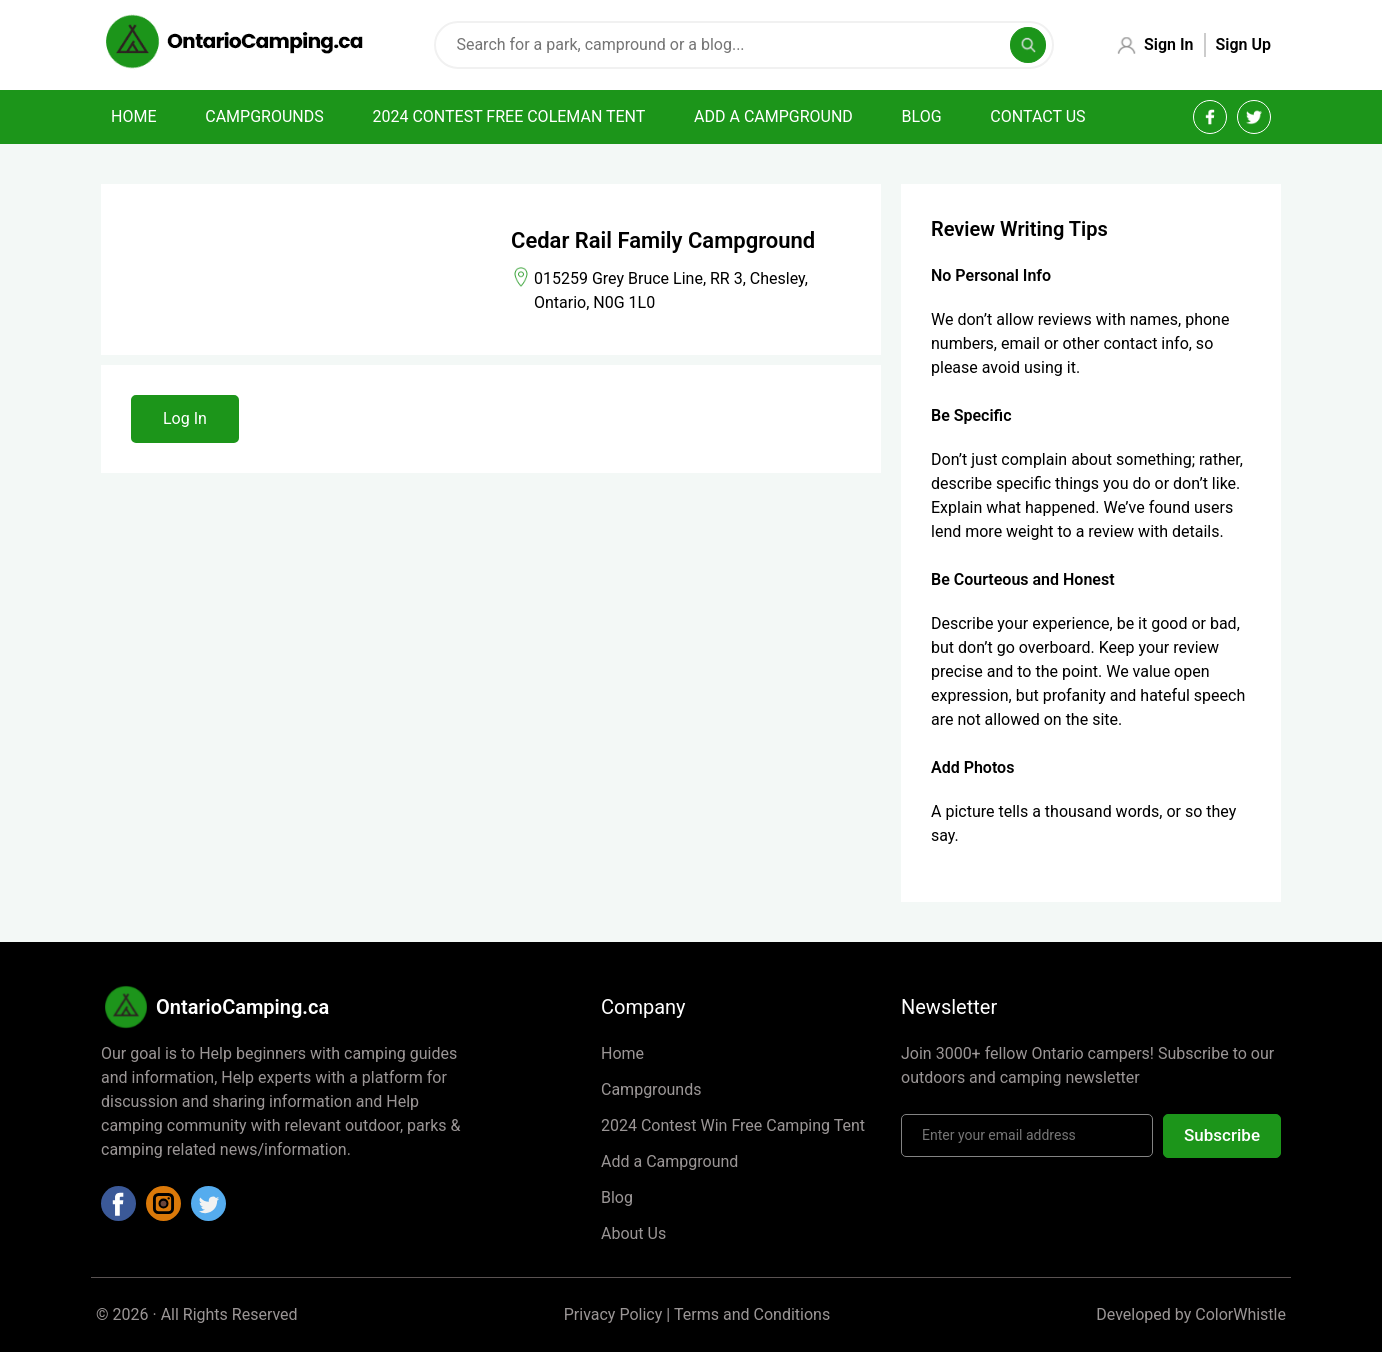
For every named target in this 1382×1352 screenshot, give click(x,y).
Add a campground (773, 116)
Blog (922, 116)
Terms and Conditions (752, 1314)
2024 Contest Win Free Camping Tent (733, 1125)
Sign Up (1243, 44)
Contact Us (1037, 116)
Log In (185, 418)
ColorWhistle (1240, 1314)
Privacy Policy (613, 1314)
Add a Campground (669, 1161)
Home (133, 116)
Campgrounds (264, 116)
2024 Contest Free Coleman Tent (508, 116)
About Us (633, 1233)
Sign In (1168, 44)
